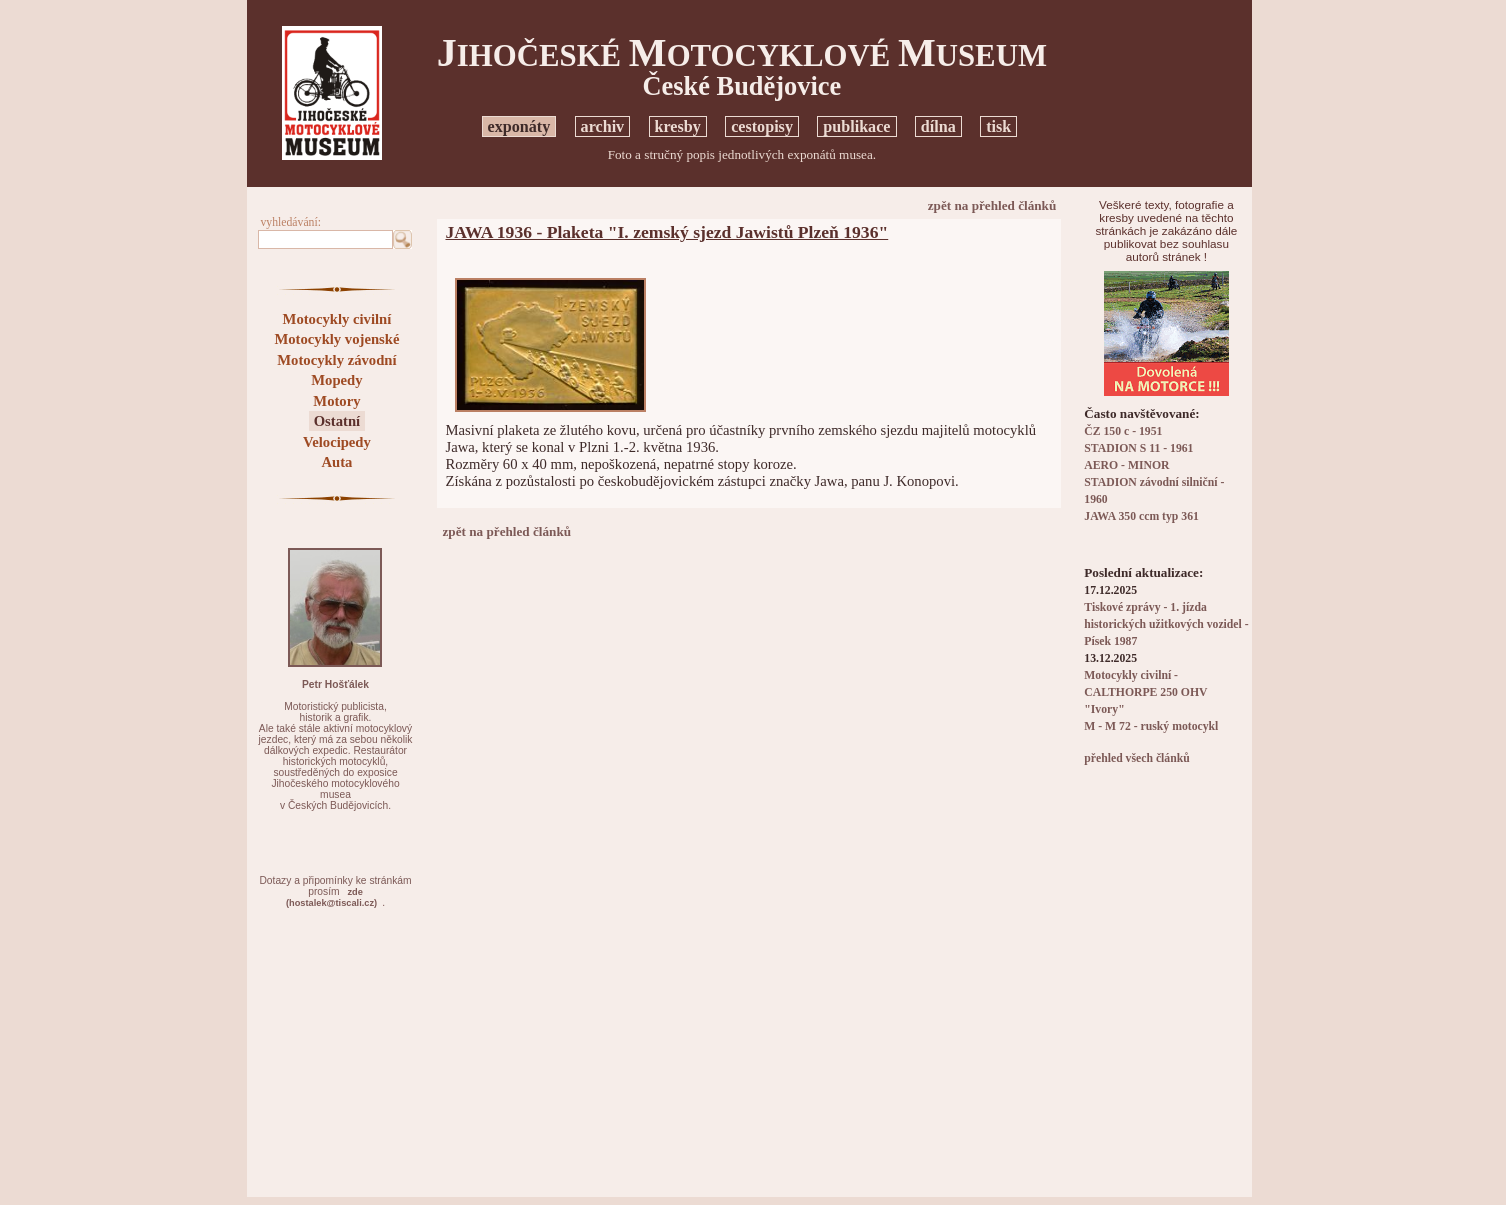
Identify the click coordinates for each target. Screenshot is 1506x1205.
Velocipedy (337, 442)
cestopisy (762, 126)
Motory (336, 401)
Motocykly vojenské (336, 339)
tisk (998, 126)
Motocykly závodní (336, 360)
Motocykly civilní (337, 319)
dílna (938, 126)
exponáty (519, 126)
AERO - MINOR (1126, 465)
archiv (603, 126)
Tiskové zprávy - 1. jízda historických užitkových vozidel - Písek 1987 (1166, 624)
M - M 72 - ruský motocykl (1151, 726)
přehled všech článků (1136, 758)
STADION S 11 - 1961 (1138, 448)
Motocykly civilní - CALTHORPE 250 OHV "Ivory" (1145, 692)
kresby (678, 126)
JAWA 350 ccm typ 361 (1141, 516)
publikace (856, 126)
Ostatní (337, 421)
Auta (336, 462)
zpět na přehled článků (992, 205)
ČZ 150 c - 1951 (1123, 431)
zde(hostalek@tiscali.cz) (331, 897)
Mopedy (336, 380)
